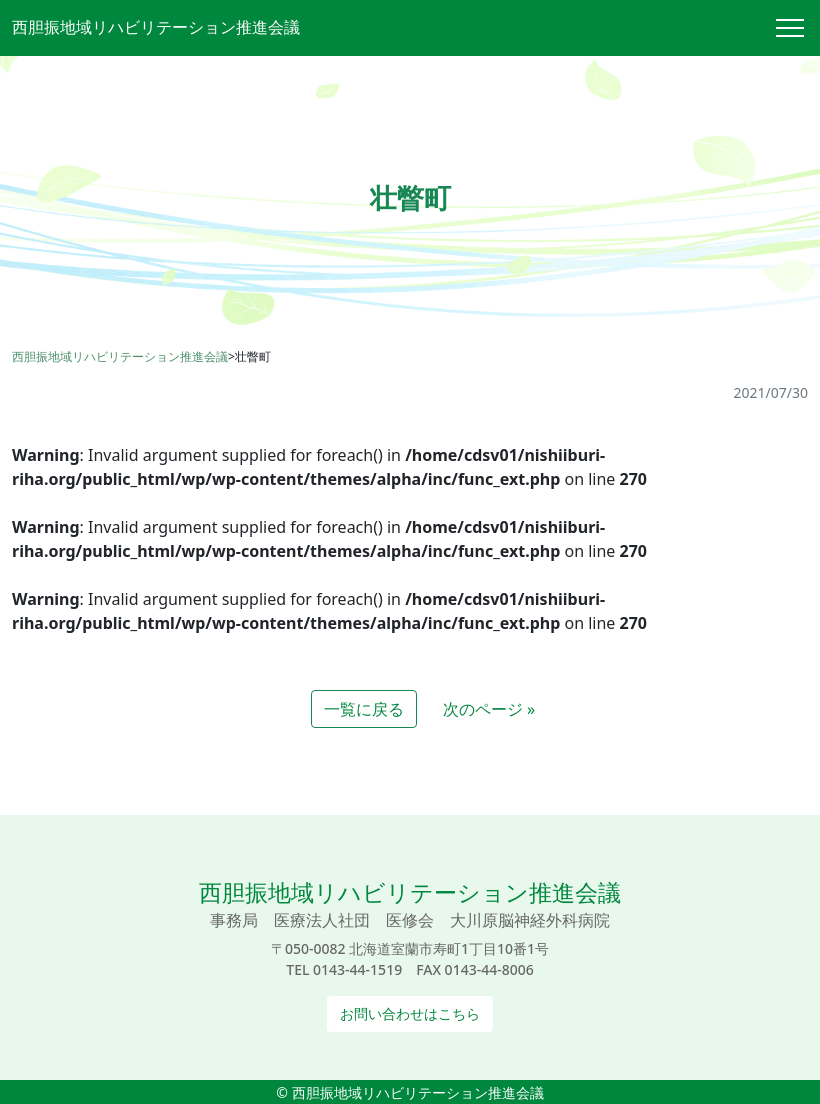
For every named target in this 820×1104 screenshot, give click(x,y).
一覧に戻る (364, 709)
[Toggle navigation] (798, 28)
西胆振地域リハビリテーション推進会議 (156, 27)
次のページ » (489, 709)
